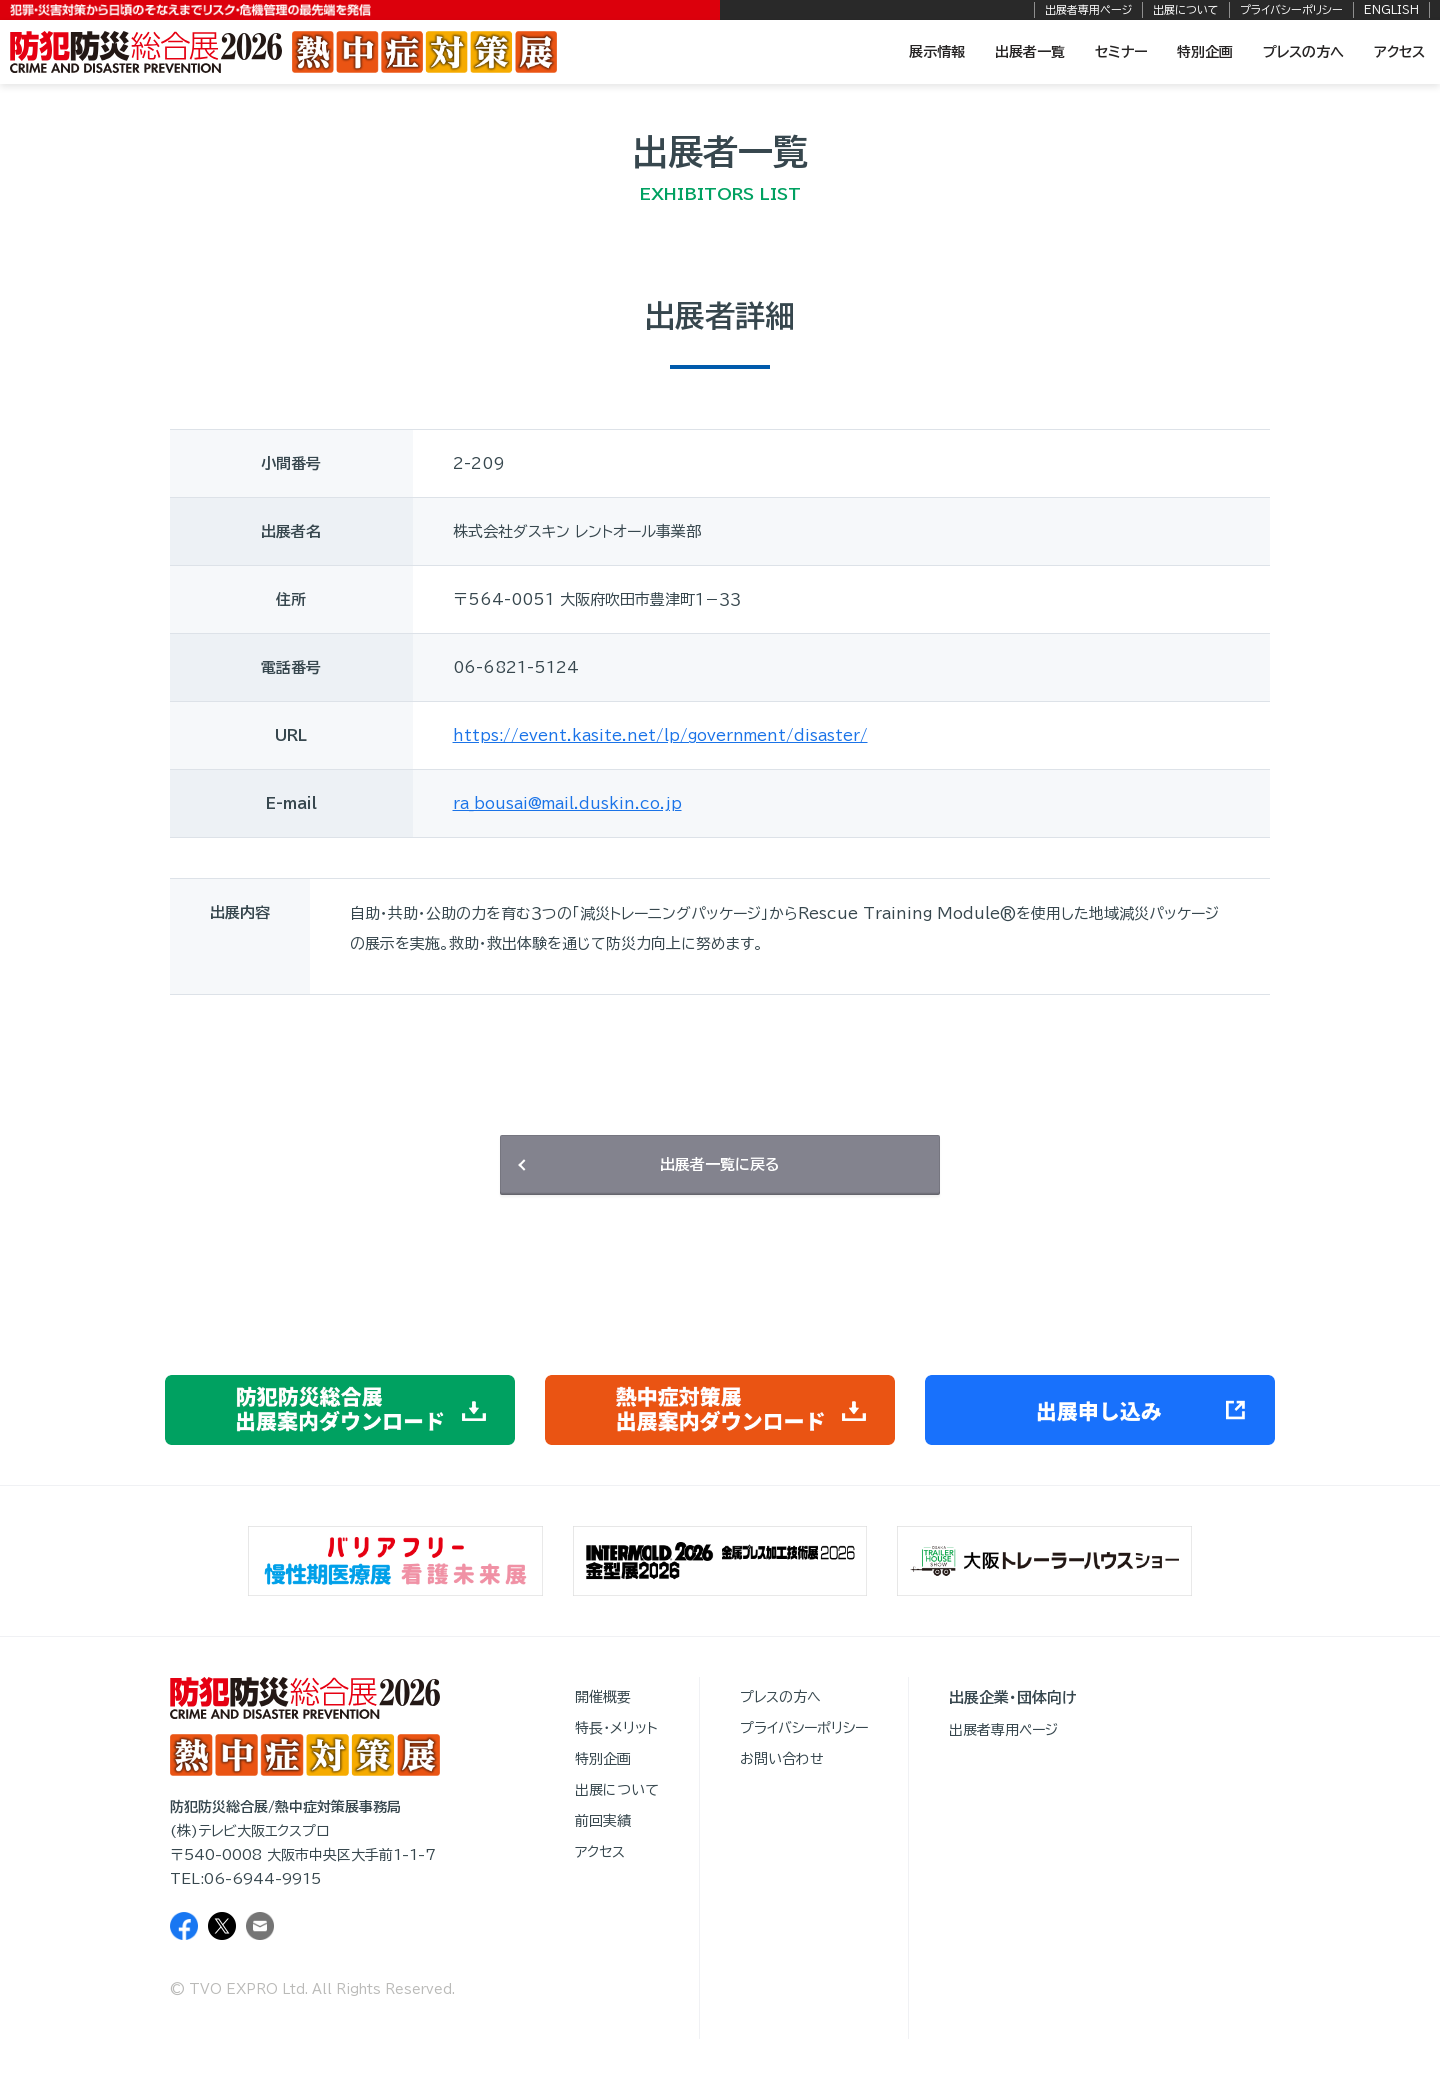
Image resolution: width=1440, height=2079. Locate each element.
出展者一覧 (1030, 52)
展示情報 (937, 52)
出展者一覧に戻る (720, 1164)
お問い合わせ (782, 1759)
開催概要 (603, 1697)
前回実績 (603, 1821)
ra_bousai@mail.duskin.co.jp (567, 803)
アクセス (1399, 52)
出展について (1186, 9)
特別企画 (1205, 52)
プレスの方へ (1303, 52)
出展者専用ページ (1088, 9)
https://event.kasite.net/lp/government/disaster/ (660, 735)
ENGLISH (1391, 9)
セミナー (1121, 52)
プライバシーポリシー (1291, 9)
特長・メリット (616, 1728)
